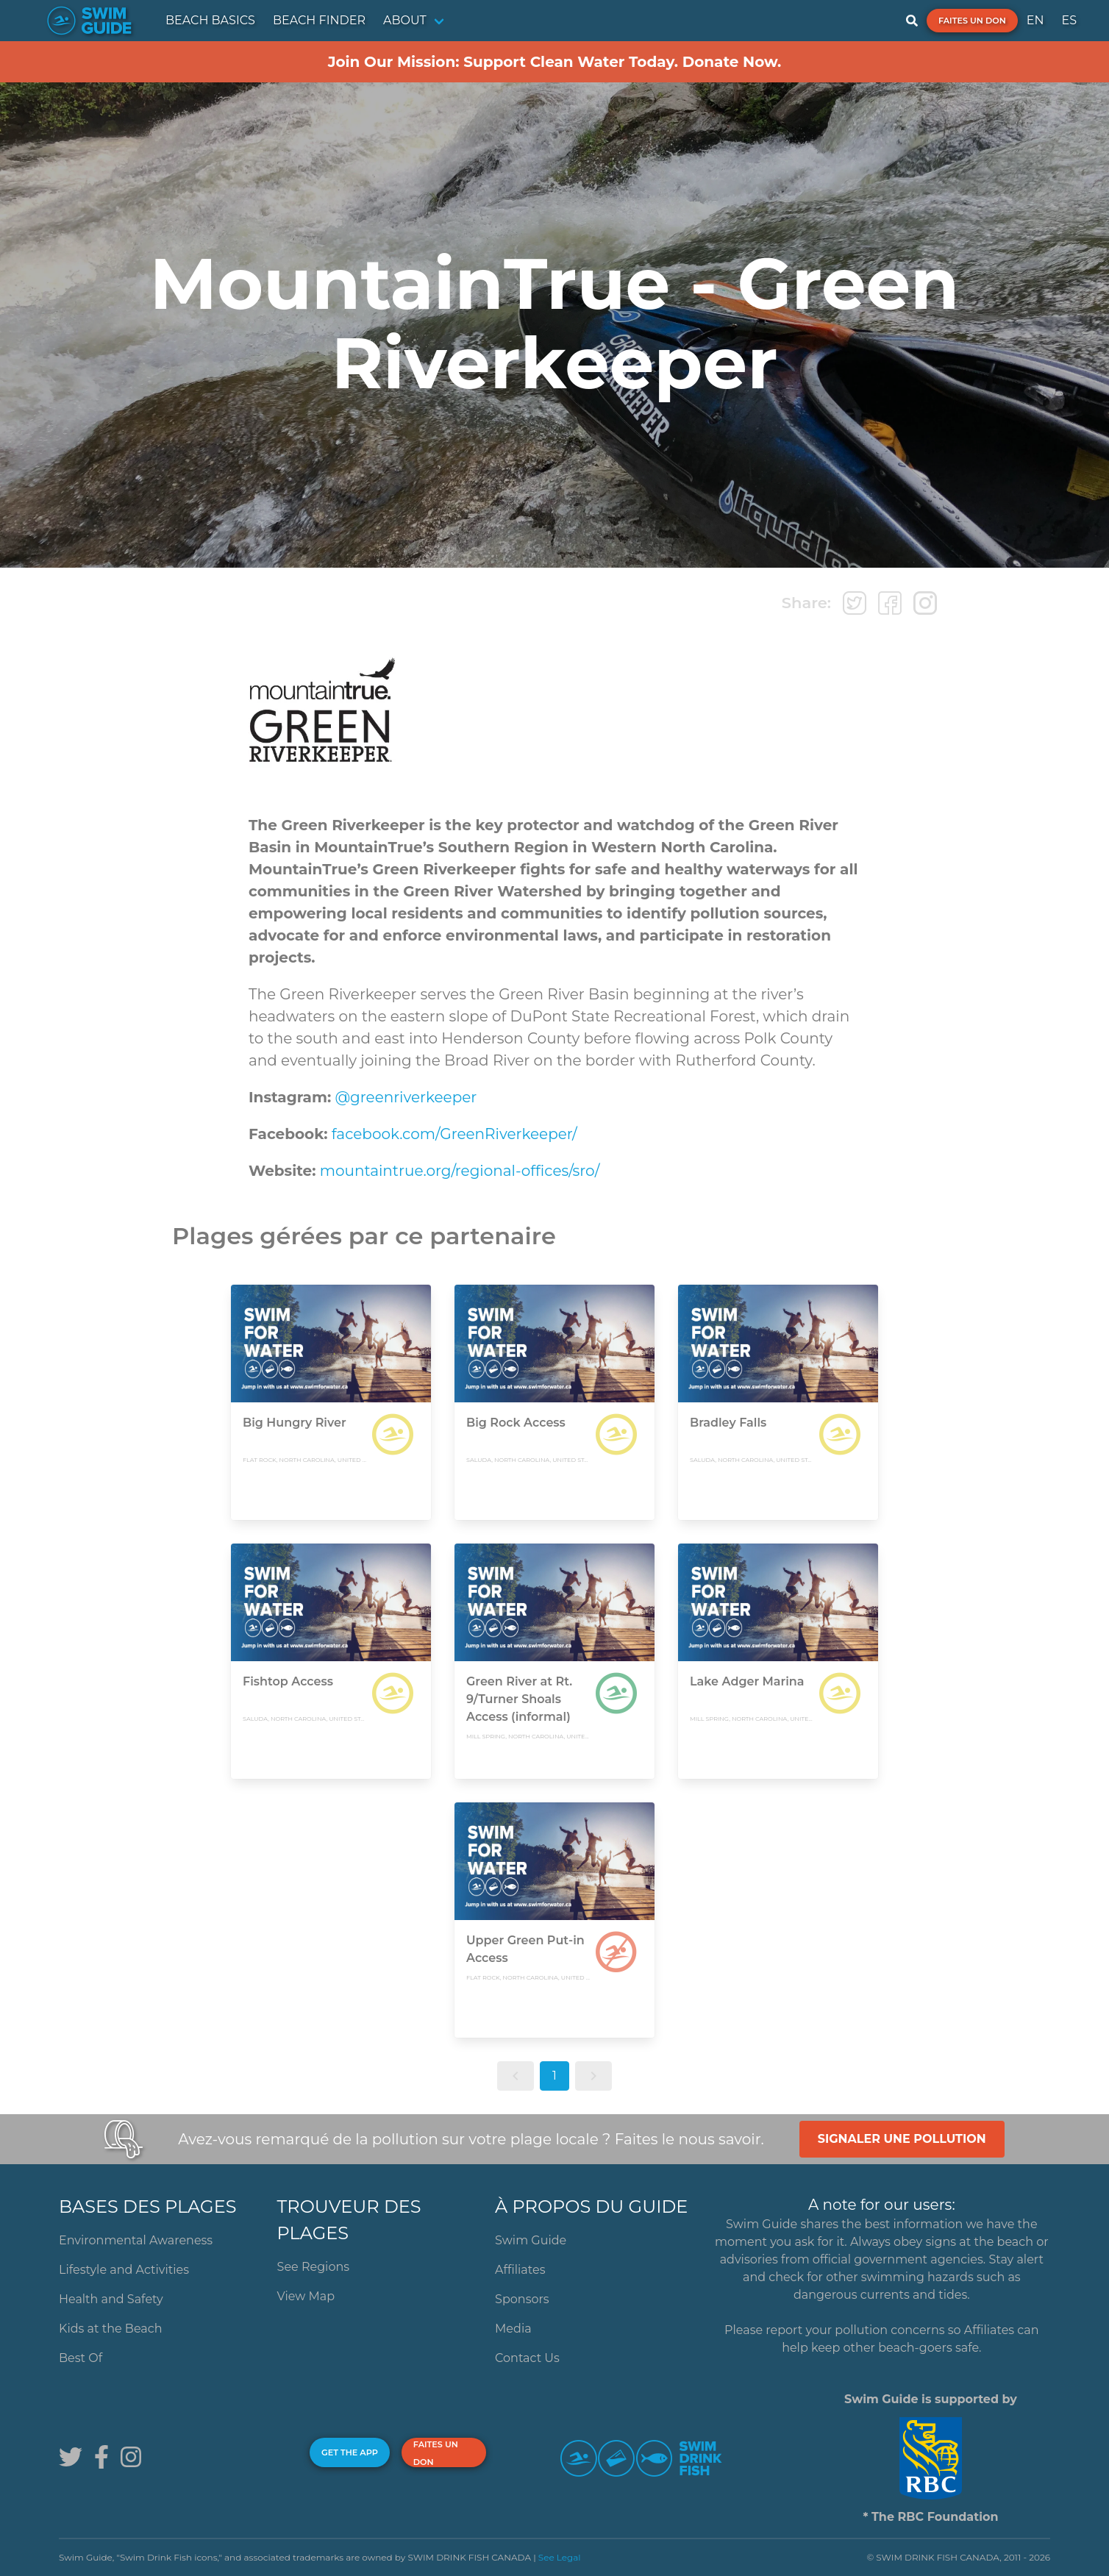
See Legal (559, 2557)
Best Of (80, 2358)
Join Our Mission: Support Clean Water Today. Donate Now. (555, 62)
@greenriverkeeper (406, 1097)
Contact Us (527, 2358)
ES (1069, 20)
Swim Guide (530, 2240)
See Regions (313, 2267)
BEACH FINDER (319, 20)
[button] (515, 2076)
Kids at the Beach (110, 2329)
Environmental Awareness (136, 2240)
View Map (306, 2296)
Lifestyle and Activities (124, 2270)
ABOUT (405, 20)
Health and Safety (111, 2299)
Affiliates (520, 2270)
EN (1035, 20)
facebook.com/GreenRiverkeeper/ (452, 1134)
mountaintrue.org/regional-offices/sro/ (460, 1171)
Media (513, 2329)
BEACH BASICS (210, 20)
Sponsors (522, 2299)
